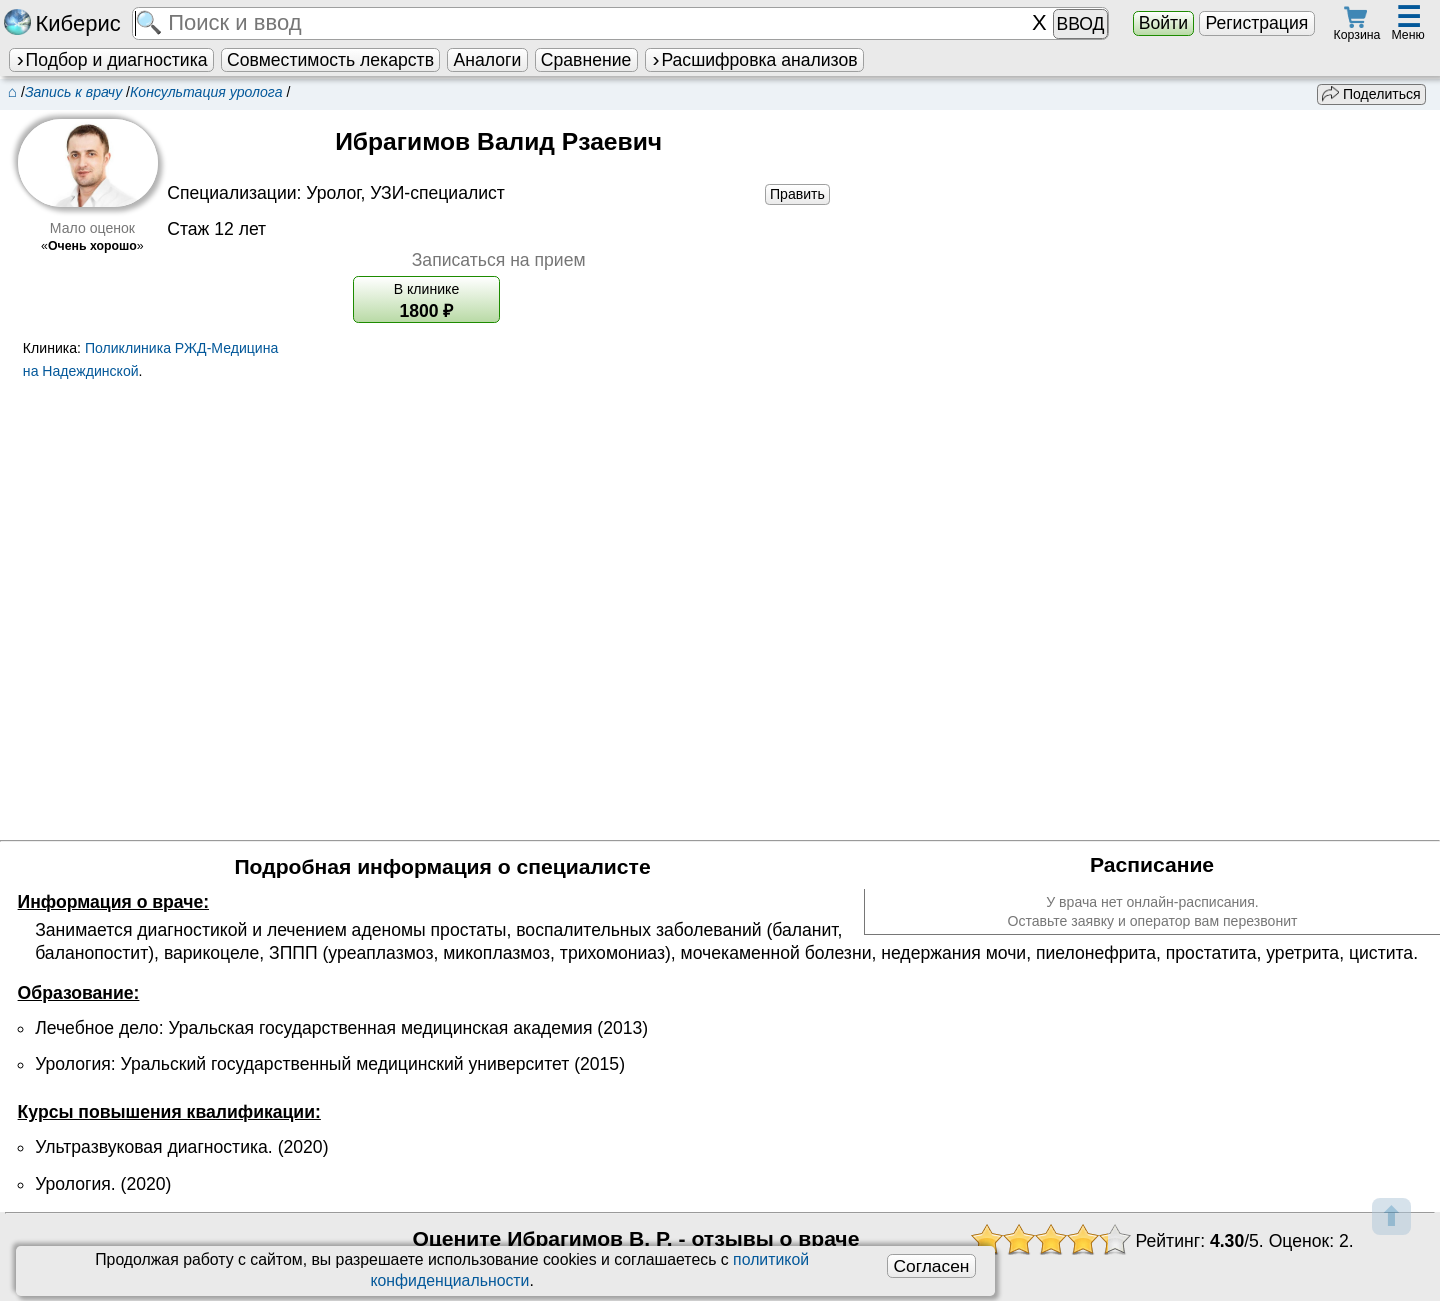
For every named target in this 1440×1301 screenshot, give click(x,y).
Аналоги (488, 60)
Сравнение (586, 60)
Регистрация (1256, 23)
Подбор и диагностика (111, 60)
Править (797, 194)
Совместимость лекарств (330, 60)
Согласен (931, 1266)
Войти (1163, 23)
